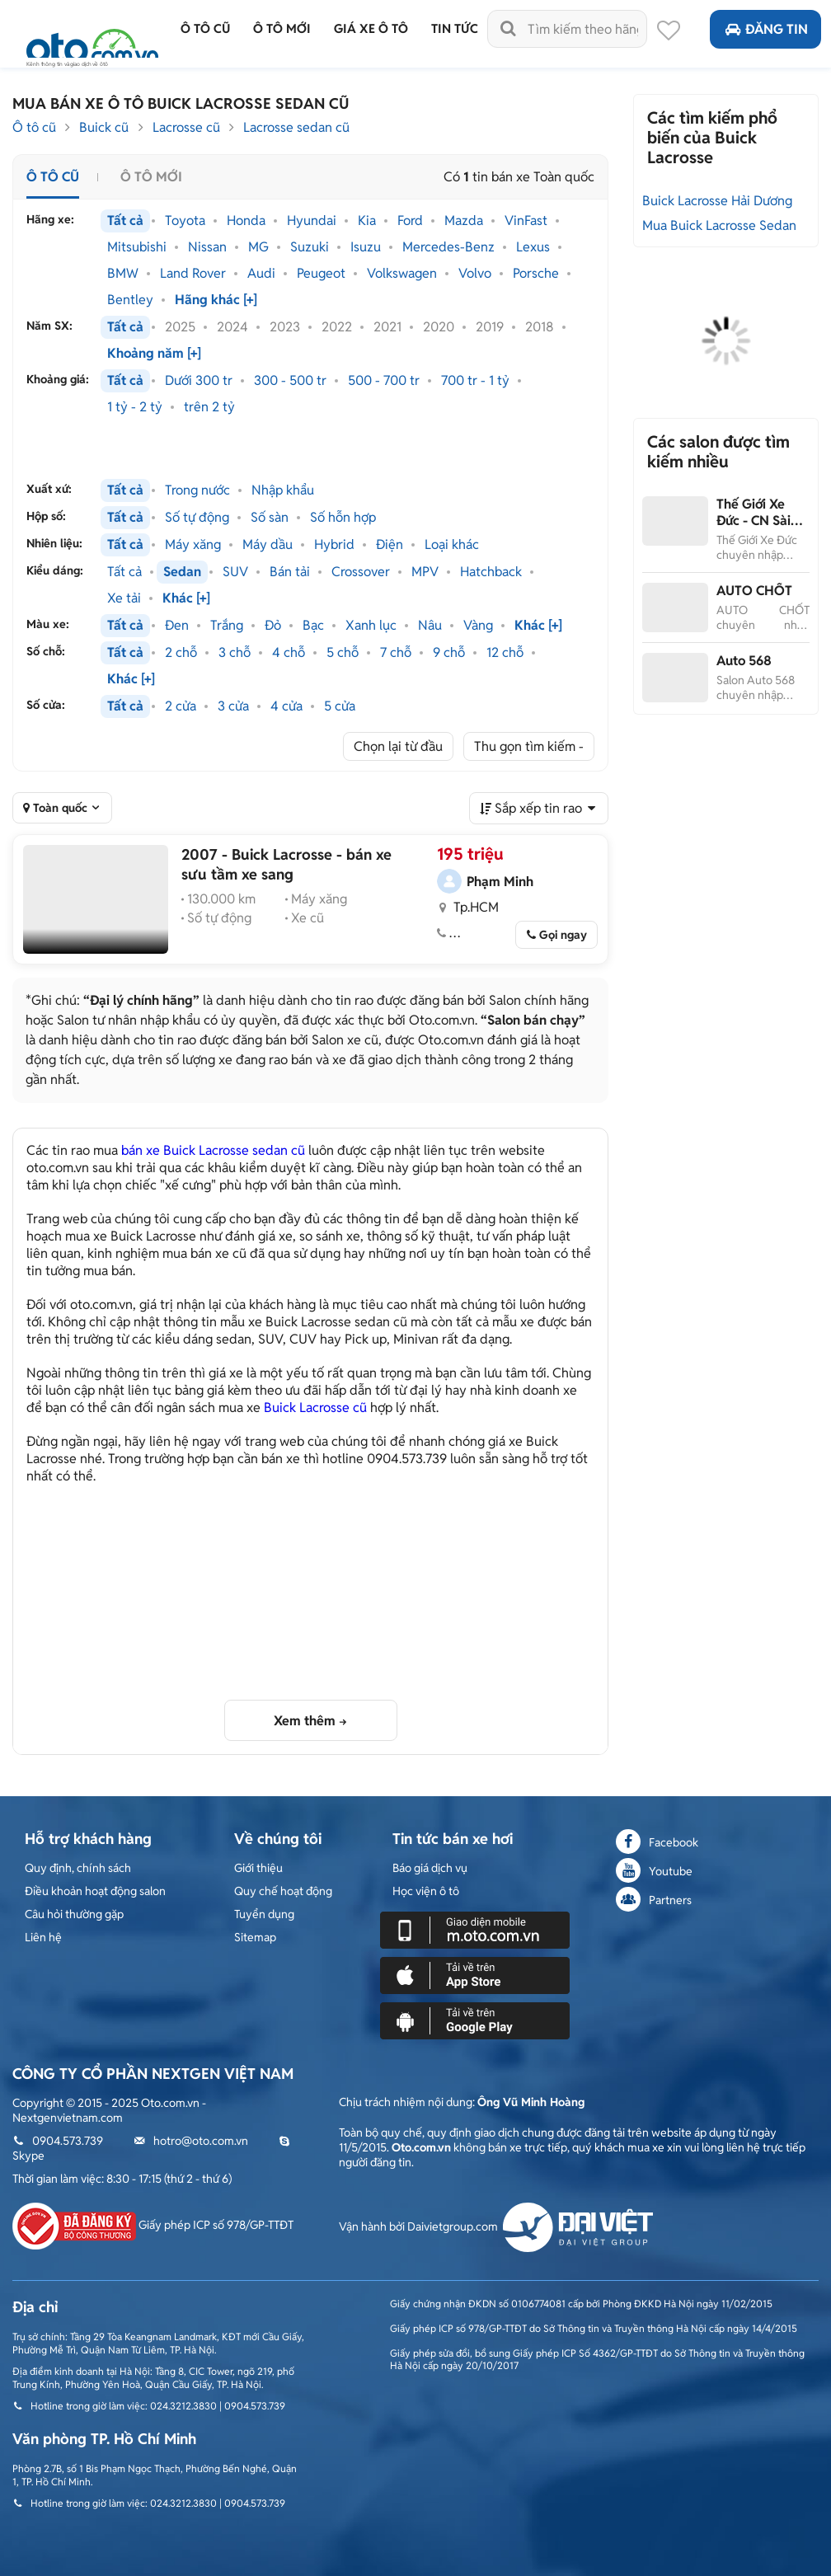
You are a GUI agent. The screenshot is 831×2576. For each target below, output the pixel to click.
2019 (490, 327)
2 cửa (180, 706)
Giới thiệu (258, 1867)
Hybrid (334, 545)
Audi (261, 273)
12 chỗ (504, 653)
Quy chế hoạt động (283, 1891)
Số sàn (270, 517)
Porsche (536, 273)
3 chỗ (234, 653)
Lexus (533, 247)
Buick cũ (104, 127)
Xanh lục (371, 625)
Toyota (185, 221)
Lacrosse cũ (186, 127)
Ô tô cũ (34, 127)
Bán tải (290, 572)
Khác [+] (186, 598)
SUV (235, 572)
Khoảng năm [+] (154, 353)
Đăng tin (765, 29)
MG (258, 247)
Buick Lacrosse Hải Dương (717, 200)
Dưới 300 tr (198, 381)
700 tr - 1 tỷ (475, 381)
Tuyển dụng (264, 1914)
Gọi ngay (563, 934)
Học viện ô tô (425, 1891)
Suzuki (309, 247)
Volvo (474, 273)
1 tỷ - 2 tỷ (134, 407)
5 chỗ (342, 653)
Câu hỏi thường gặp (74, 1914)
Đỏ (273, 625)
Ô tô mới (151, 176)
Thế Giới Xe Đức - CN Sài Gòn (753, 520)
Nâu (430, 625)
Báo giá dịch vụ (429, 1867)
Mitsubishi (137, 247)
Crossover (360, 572)
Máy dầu (267, 545)
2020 (438, 327)
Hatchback (491, 572)
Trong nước (197, 490)
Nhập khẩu (282, 490)
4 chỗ (288, 653)
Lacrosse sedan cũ (296, 127)
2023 (285, 327)
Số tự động (197, 517)
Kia (367, 221)
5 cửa (339, 706)
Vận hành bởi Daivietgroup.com (496, 2226)
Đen (177, 625)
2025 (180, 327)
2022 (337, 327)
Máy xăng (193, 545)
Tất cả (125, 221)
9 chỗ (449, 653)
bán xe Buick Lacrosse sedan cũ (213, 1150)
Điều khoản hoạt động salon (95, 1891)
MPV (425, 572)
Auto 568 (744, 660)
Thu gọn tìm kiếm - (529, 746)
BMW (122, 273)
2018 (539, 327)
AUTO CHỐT (754, 590)
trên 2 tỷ (209, 407)
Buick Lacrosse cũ (315, 1407)
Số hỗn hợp (343, 517)
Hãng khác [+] (216, 300)
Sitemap (255, 1937)
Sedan (182, 572)
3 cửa (233, 706)
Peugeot (321, 273)
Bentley (130, 300)
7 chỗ (395, 653)
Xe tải (124, 598)
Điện (389, 545)
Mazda (463, 221)
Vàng (478, 625)
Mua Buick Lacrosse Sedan (719, 225)
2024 (232, 327)
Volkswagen (402, 273)
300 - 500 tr (290, 381)
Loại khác (452, 545)
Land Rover (193, 273)
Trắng (226, 625)
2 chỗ (181, 653)
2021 (387, 327)
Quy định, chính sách (78, 1867)
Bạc (313, 625)
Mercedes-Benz (448, 247)
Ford (410, 221)
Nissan (207, 247)
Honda (246, 221)
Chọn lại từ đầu (398, 746)
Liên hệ (43, 1937)
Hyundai (311, 221)
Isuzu (365, 247)
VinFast (526, 221)
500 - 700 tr (384, 381)
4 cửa (286, 706)
